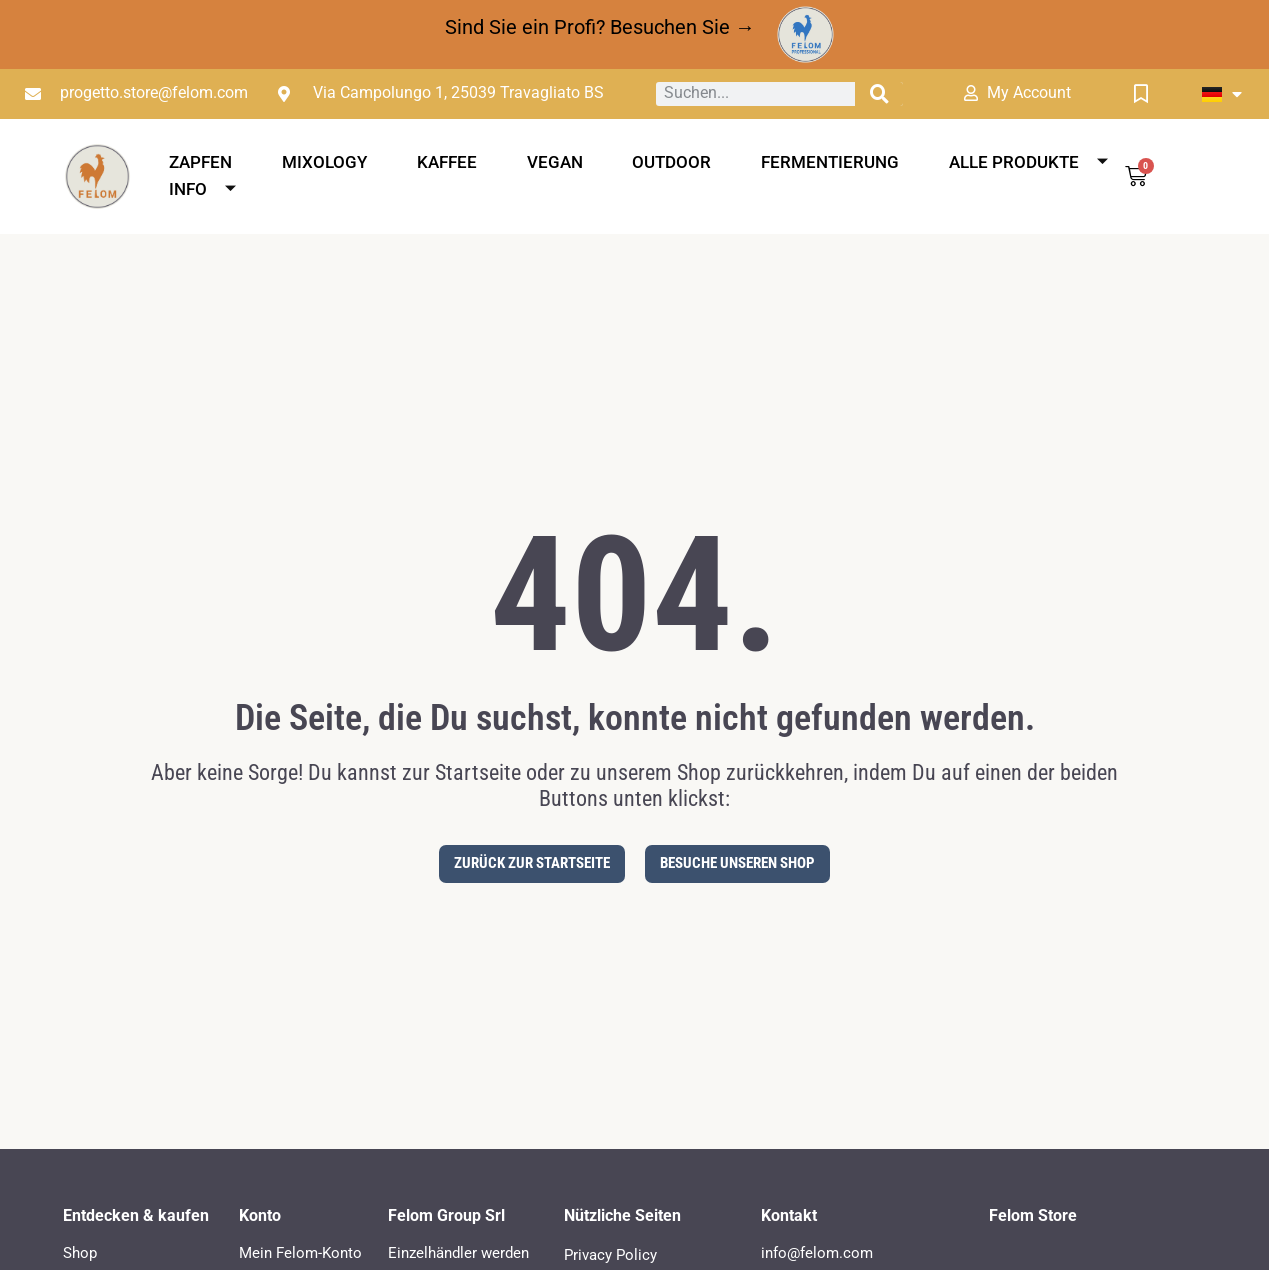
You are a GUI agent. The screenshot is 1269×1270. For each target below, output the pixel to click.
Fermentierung (830, 162)
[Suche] (879, 94)
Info (202, 189)
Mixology (324, 162)
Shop (80, 1253)
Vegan (555, 162)
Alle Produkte (1028, 162)
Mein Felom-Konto (300, 1253)
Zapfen (200, 162)
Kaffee (447, 162)
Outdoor (671, 162)
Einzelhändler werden (458, 1253)
